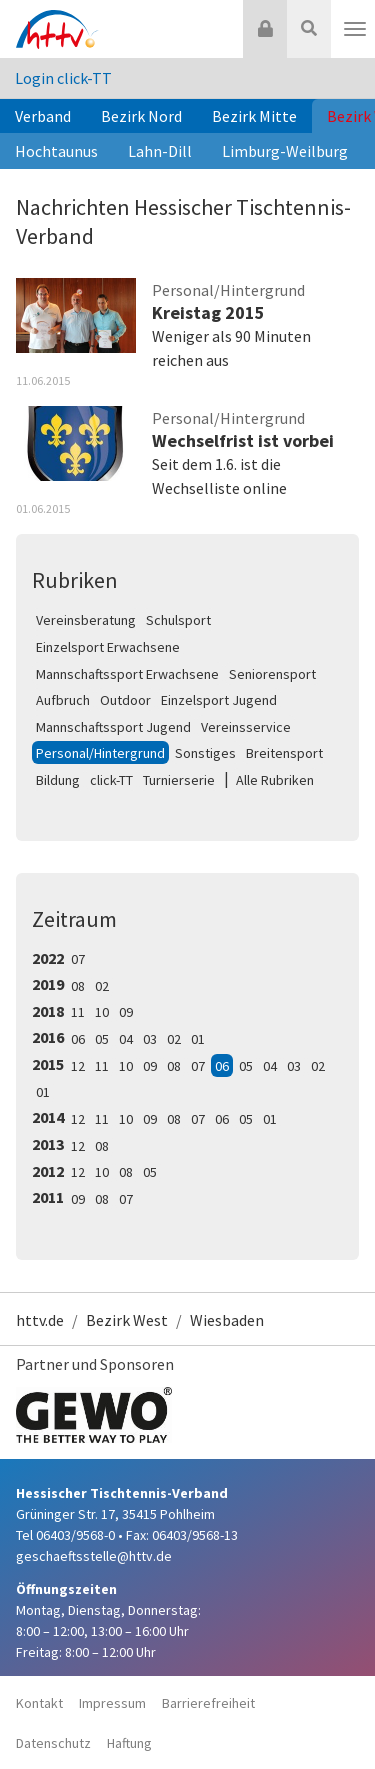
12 (78, 1066)
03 (150, 1039)
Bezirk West (127, 1320)
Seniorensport (272, 674)
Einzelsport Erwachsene (108, 647)
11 (78, 1012)
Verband (43, 116)
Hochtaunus (56, 151)
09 (126, 1012)
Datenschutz (53, 1743)
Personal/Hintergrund (100, 753)
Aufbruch (63, 700)
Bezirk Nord (141, 116)
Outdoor (125, 700)
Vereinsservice (246, 727)
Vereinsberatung (86, 620)
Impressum (112, 1703)
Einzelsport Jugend (219, 700)
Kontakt (39, 1703)
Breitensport (284, 753)
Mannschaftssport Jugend (113, 727)
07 (78, 959)
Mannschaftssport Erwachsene (127, 674)
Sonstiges (205, 753)
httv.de (40, 1320)
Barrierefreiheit (208, 1703)
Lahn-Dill (160, 151)
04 (126, 1039)
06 (78, 1039)
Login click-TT (63, 78)
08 (78, 986)
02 (102, 986)
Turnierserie (179, 780)
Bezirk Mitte (254, 116)
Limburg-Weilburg (285, 151)
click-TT (111, 780)
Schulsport (178, 620)
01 (198, 1039)
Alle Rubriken (275, 780)
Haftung (129, 1743)
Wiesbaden (227, 1320)
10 (102, 1012)
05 (102, 1039)
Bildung (58, 780)
